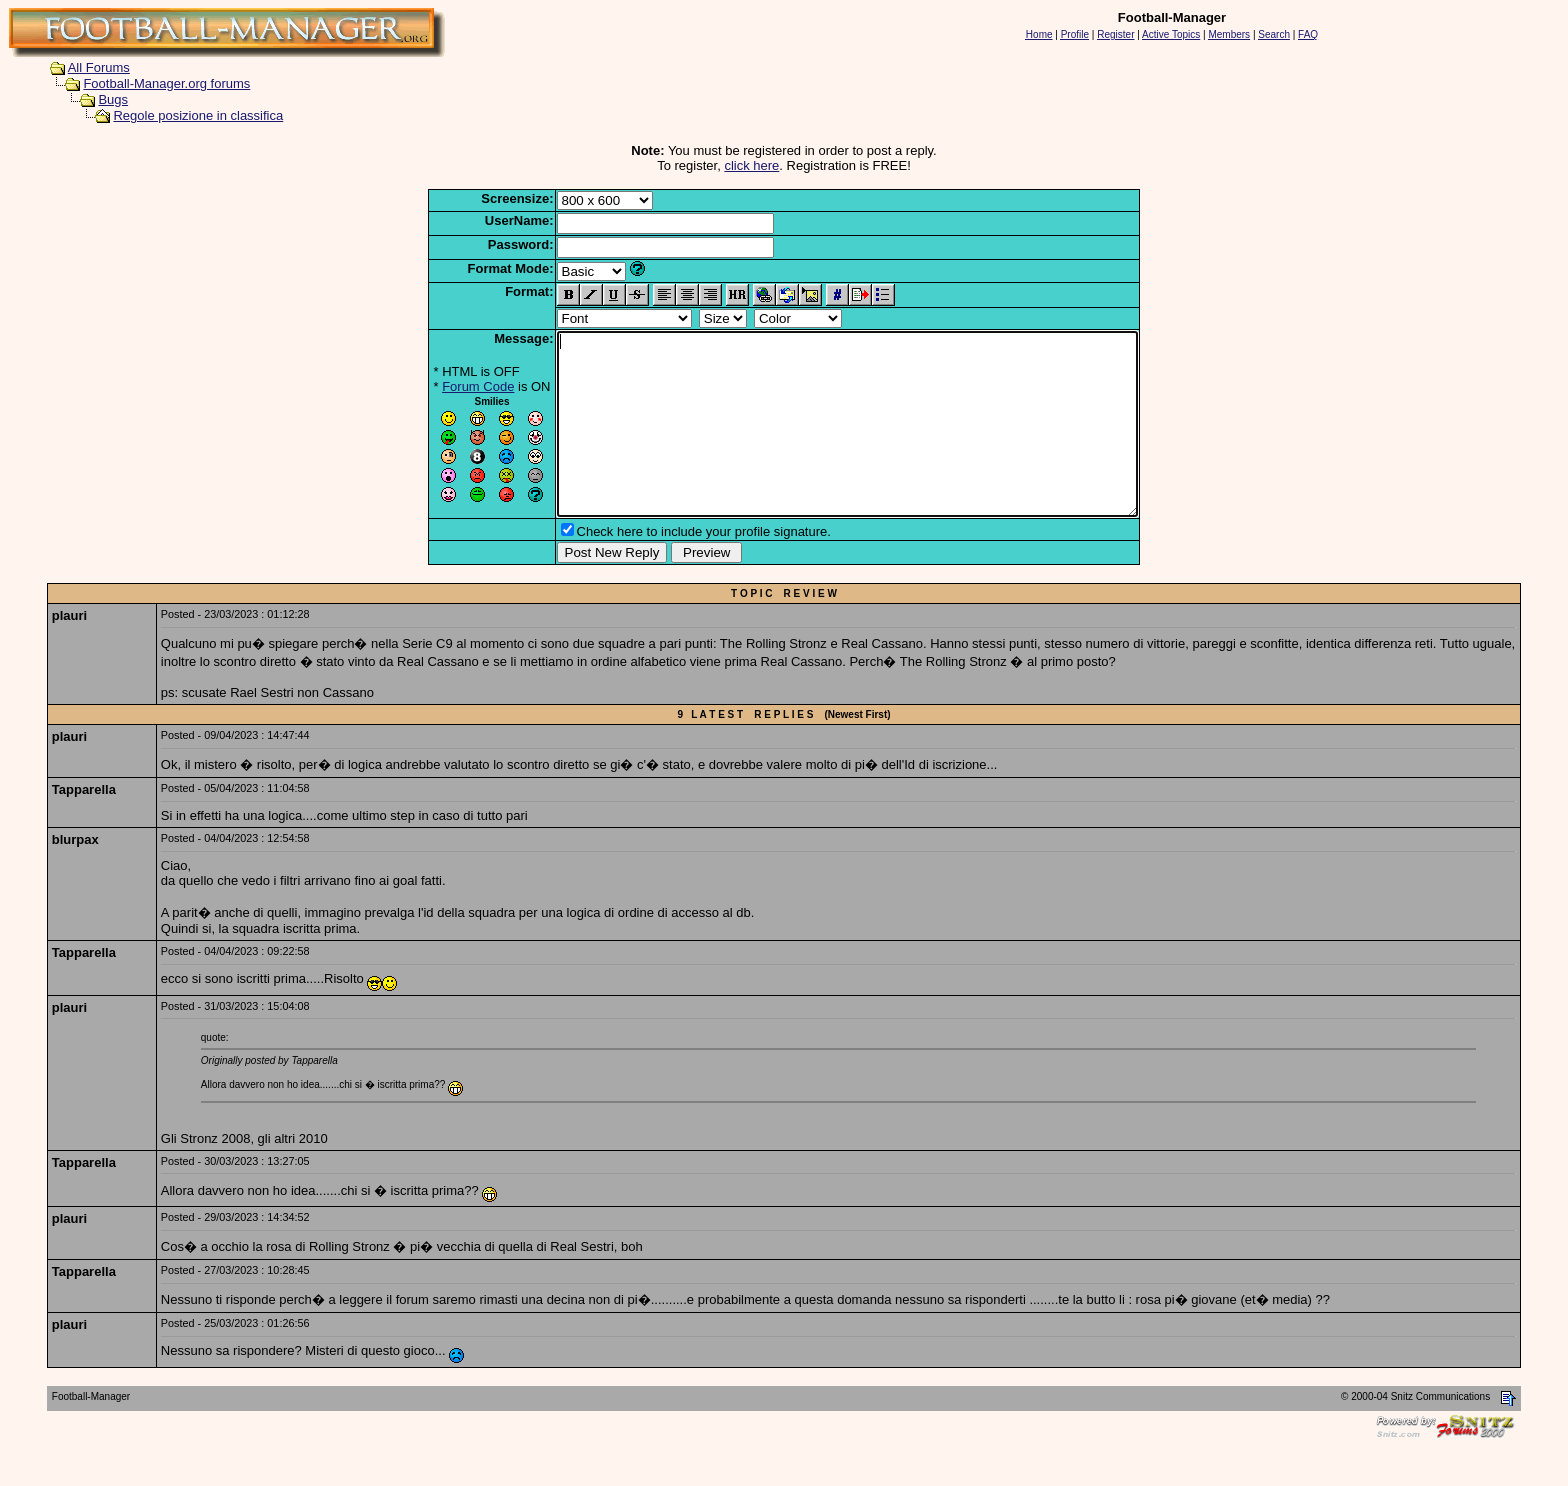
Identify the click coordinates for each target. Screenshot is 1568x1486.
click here (751, 165)
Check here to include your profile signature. (669, 567)
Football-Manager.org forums (166, 83)
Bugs (113, 99)
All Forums (99, 67)
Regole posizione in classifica (198, 115)
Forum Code (443, 386)
